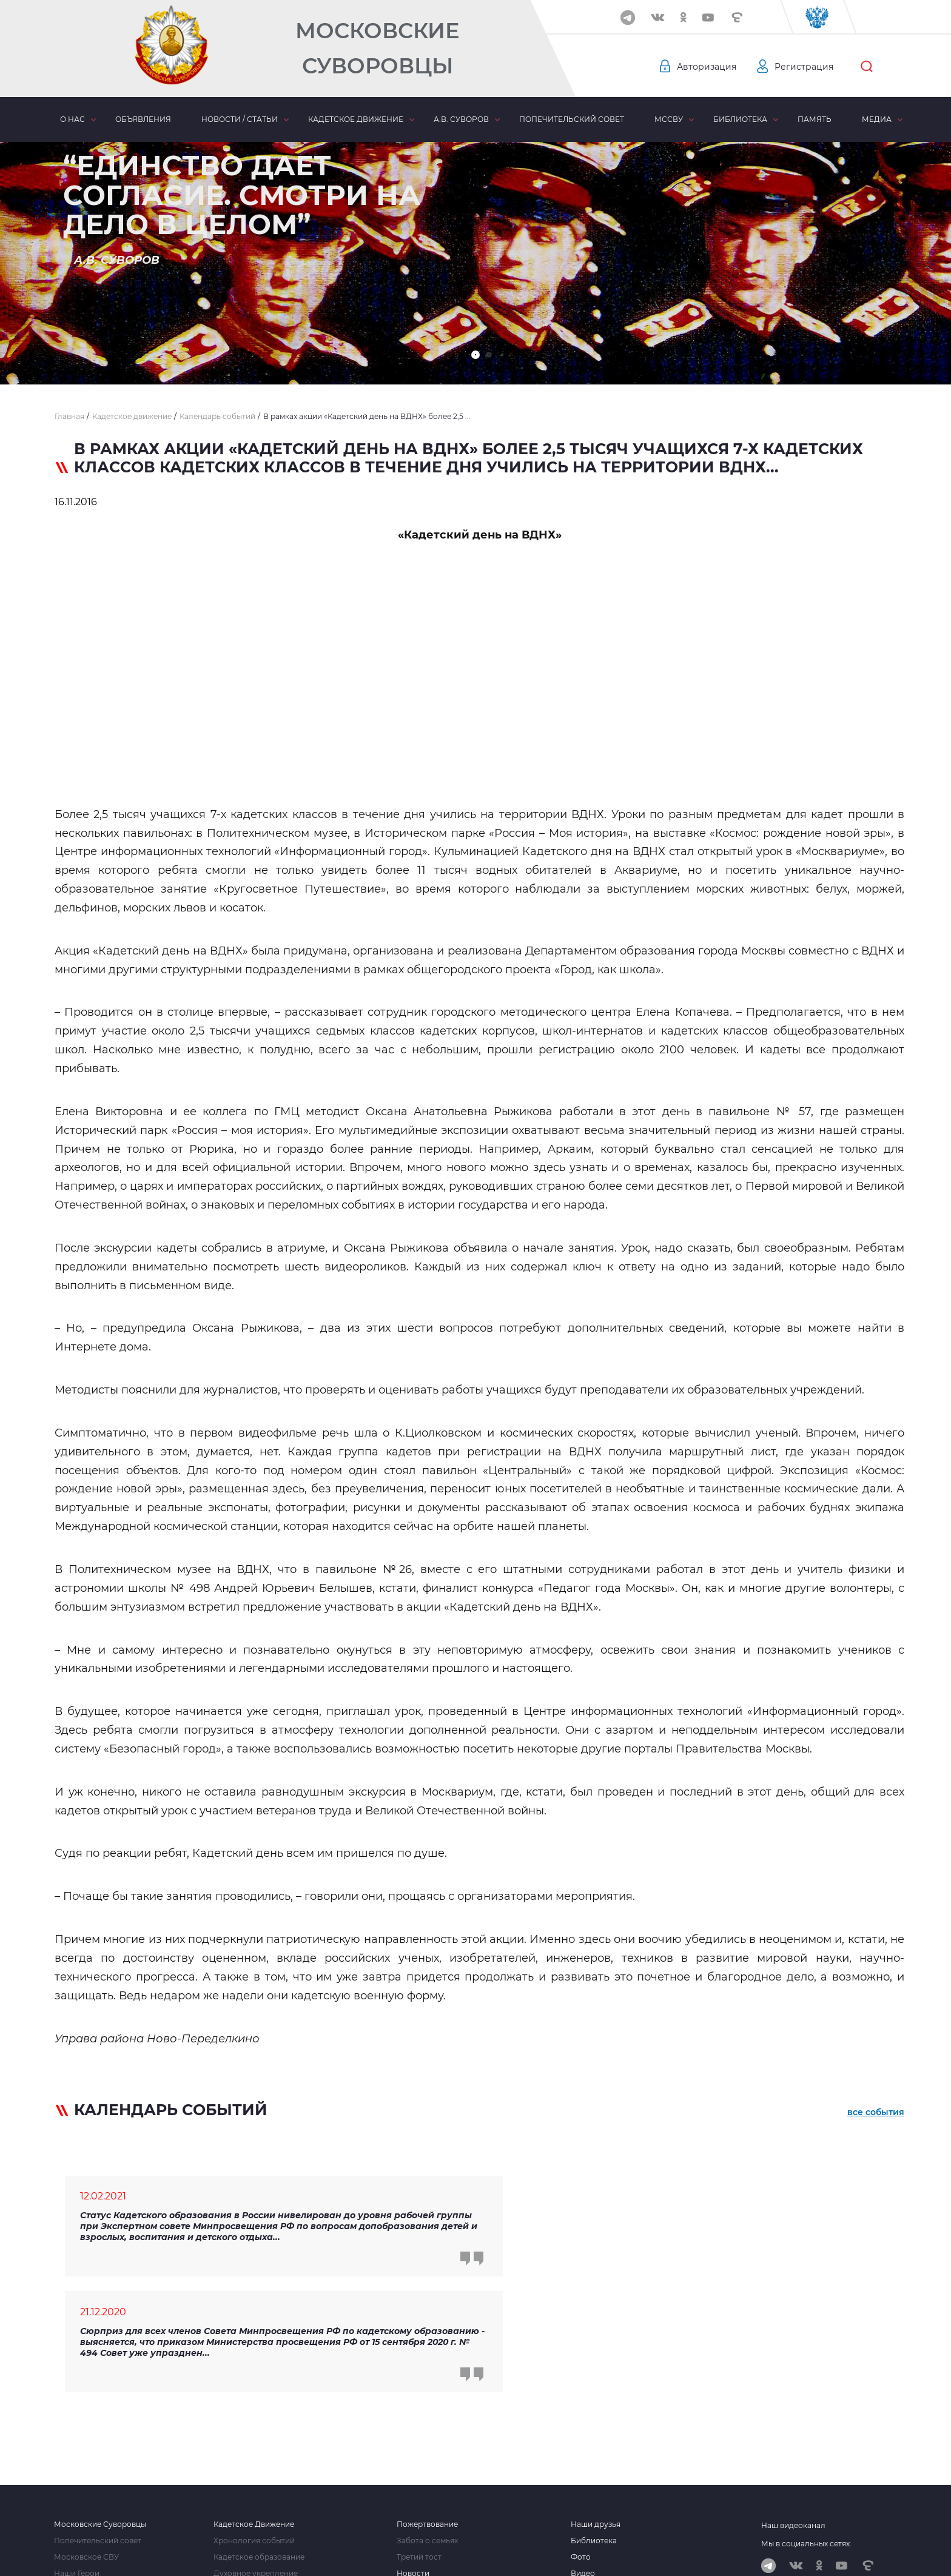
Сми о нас (73, 2471)
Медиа (877, 119)
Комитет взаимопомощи (259, 2471)
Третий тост (419, 2438)
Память (815, 119)
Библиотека (740, 119)
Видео (583, 2454)
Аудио (583, 2471)
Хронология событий (254, 2422)
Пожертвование (427, 2405)
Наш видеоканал (793, 2406)
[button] (475, 355)
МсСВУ (668, 119)
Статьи (410, 2471)
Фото (581, 2438)
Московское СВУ (86, 2438)
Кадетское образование (258, 2438)
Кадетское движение (355, 119)
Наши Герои (76, 2454)
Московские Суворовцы (377, 48)
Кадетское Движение (253, 2405)
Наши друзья (595, 2405)
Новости (413, 2454)
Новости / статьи (239, 119)
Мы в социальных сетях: (806, 2424)
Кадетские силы (243, 2487)
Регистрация (804, 66)
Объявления (143, 119)
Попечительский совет (571, 119)
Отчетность (592, 2487)
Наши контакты (83, 2487)
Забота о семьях (427, 2422)
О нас (72, 119)
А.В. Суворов (461, 119)
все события (875, 2112)
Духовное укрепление (255, 2454)
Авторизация (706, 66)
